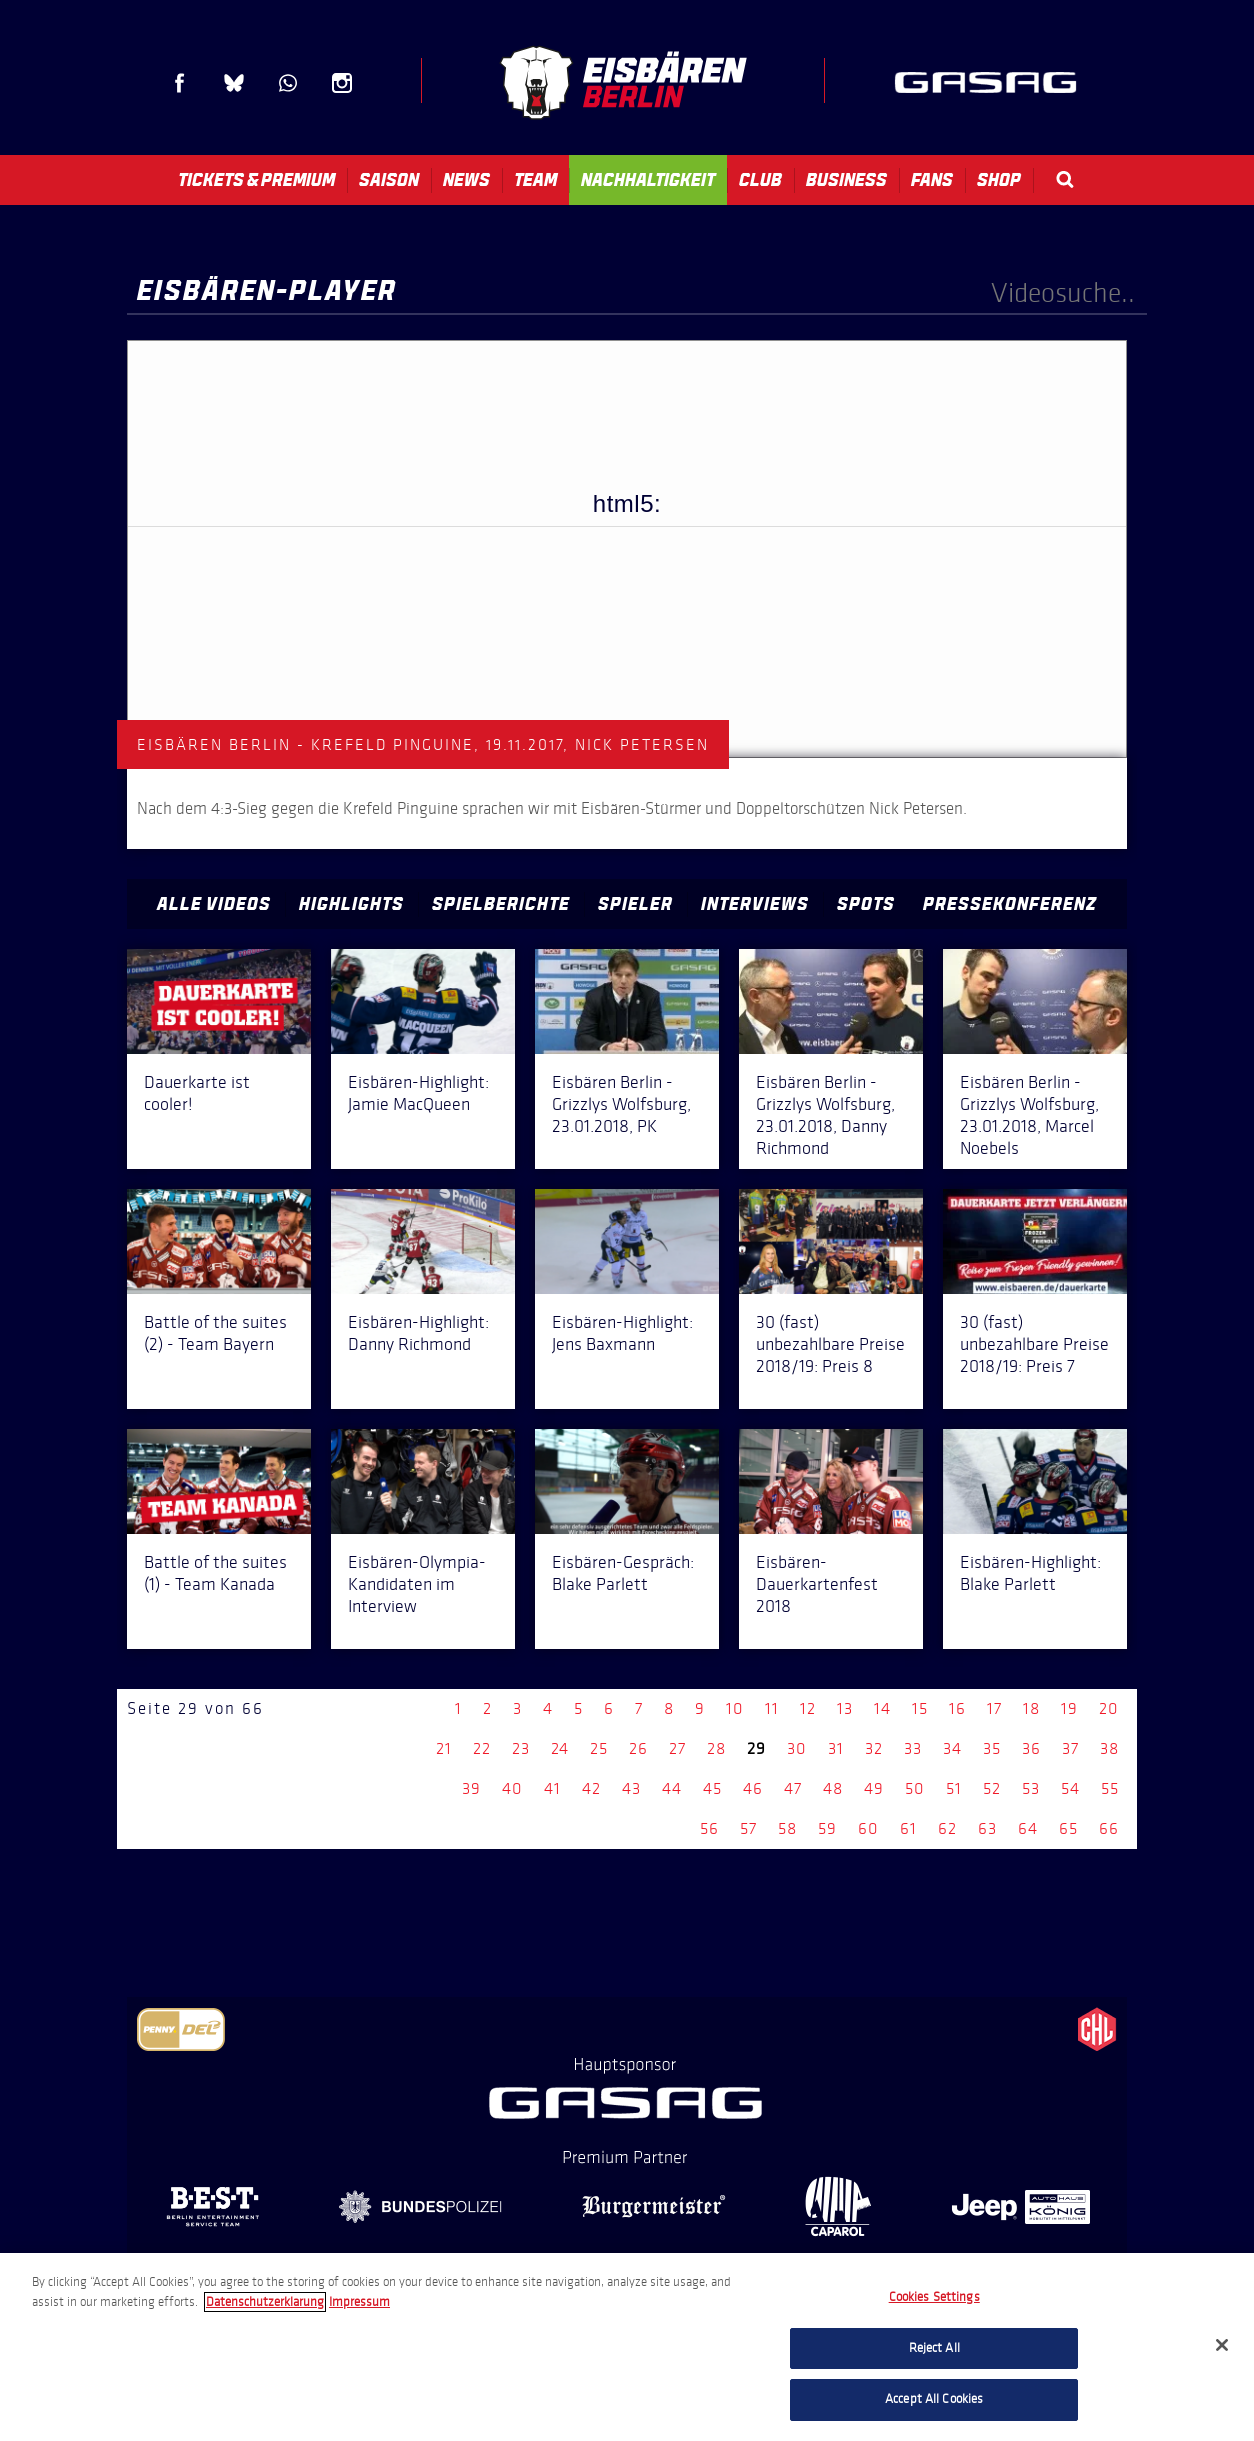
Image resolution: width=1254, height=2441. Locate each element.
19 (1069, 1708)
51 (954, 1788)
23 (521, 1748)
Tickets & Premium (256, 180)
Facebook (180, 83)
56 (709, 1828)
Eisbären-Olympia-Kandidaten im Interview (417, 1584)
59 (827, 1828)
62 (947, 1828)
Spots (866, 904)
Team (535, 180)
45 (712, 1788)
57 (748, 1828)
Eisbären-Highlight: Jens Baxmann (622, 1333)
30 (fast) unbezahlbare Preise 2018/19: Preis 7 (1034, 1344)
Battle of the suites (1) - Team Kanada (215, 1573)
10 (735, 1708)
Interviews (755, 904)
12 (808, 1708)
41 (552, 1788)
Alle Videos (214, 904)
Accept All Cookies (934, 2399)
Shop (999, 180)
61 (908, 1828)
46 (753, 1788)
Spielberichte (501, 904)
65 (1068, 1828)
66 (1109, 1828)
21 (444, 1748)
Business (846, 180)
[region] (627, 2347)
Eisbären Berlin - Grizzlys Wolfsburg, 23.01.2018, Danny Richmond (825, 1115)
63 (987, 1828)
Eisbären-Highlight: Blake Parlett (1030, 1573)
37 (1070, 1748)
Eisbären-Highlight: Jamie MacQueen (418, 1093)
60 (868, 1828)
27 (677, 1748)
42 (591, 1788)
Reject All (934, 2348)
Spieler (635, 904)
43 (631, 1788)
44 (672, 1788)
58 (787, 1828)
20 (1109, 1708)
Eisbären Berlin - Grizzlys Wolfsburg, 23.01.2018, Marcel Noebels (1029, 1115)
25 (599, 1748)
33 (913, 1748)
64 (1028, 1828)
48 (833, 1788)
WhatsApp (288, 83)
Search (1065, 179)
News (466, 180)
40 (512, 1788)
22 (482, 1748)
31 (836, 1748)
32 (874, 1748)
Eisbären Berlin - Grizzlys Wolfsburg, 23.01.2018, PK (621, 1104)
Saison (389, 180)
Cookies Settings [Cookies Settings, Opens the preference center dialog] (934, 2297)
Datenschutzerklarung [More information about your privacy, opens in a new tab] (265, 2302)
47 (793, 1788)
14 (882, 1708)
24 (560, 1748)
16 (957, 1708)
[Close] (1222, 2345)
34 (952, 1748)
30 (797, 1748)
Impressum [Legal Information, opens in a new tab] (359, 2302)
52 (992, 1788)
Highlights (351, 904)
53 (1031, 1788)
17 (994, 1708)
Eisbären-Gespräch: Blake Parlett (623, 1573)
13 (845, 1708)
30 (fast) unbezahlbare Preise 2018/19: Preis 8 (830, 1344)
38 (1109, 1748)
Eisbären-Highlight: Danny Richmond (418, 1333)
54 (1070, 1788)
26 (638, 1748)
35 (992, 1748)
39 (471, 1788)
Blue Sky (234, 83)
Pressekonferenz (1010, 904)
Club (760, 180)
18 (1031, 1708)
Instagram (342, 83)
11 (772, 1708)
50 (915, 1788)
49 (874, 1788)
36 (1031, 1748)
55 (1110, 1788)
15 (920, 1708)
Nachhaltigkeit (648, 180)
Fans (932, 180)
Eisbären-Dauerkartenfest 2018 (817, 1584)
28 (716, 1748)
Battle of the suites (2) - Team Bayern (215, 1333)
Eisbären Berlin (623, 82)
